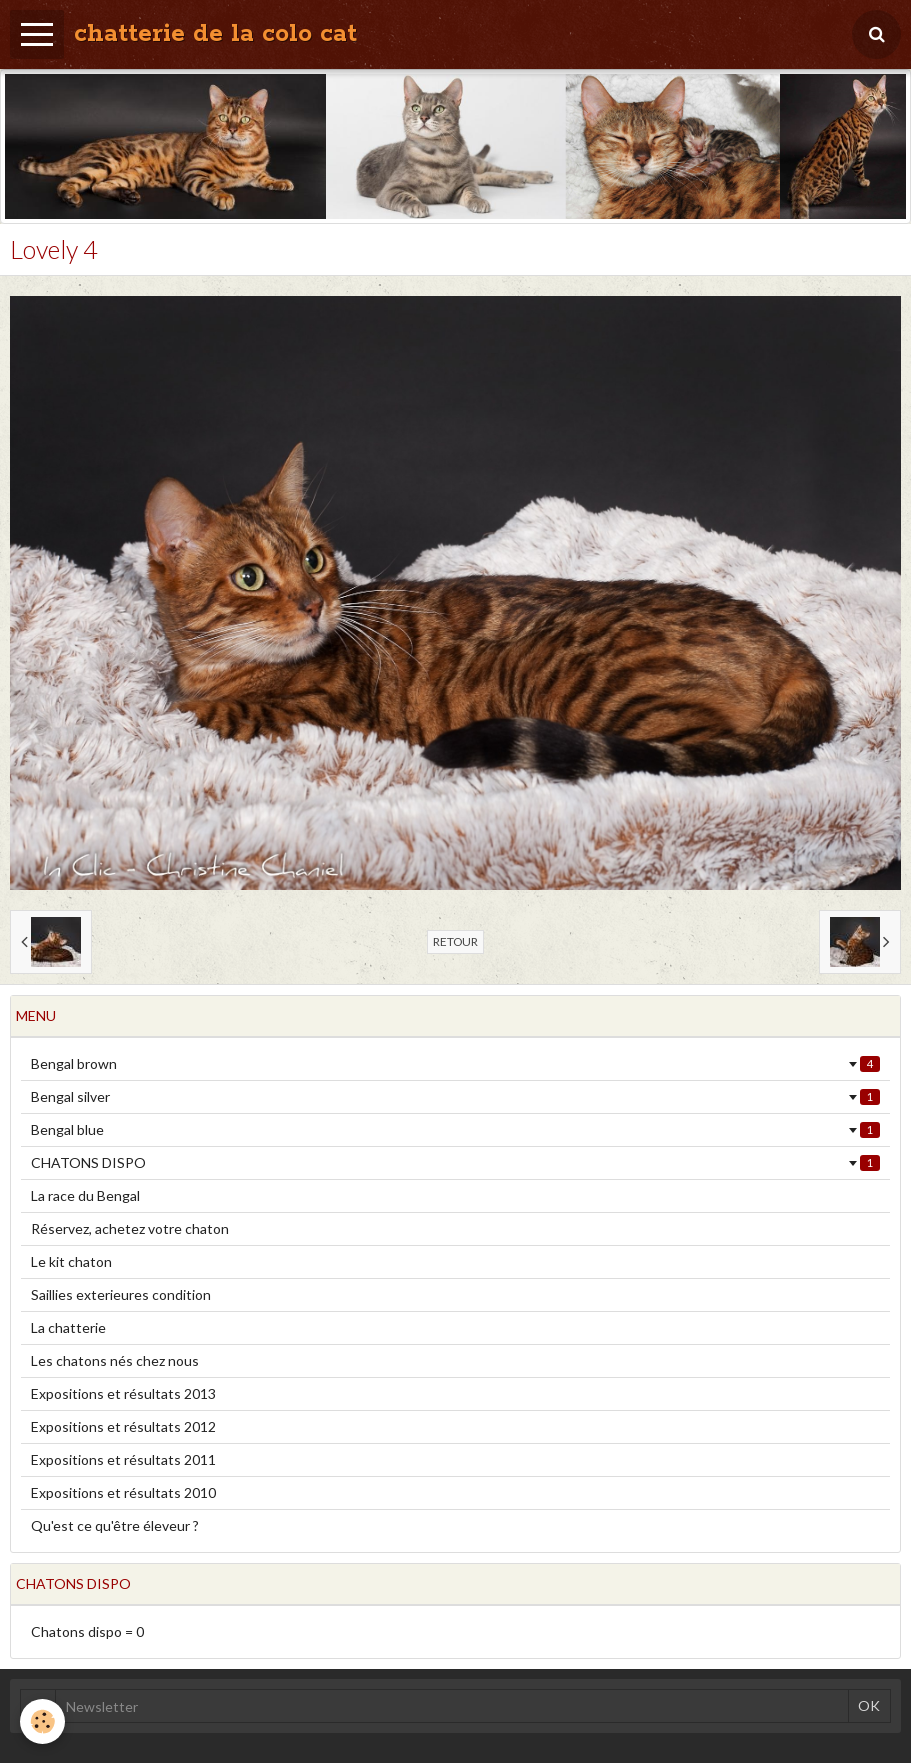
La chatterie (68, 1327)
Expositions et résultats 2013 (123, 1393)
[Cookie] (42, 1721)
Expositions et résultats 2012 (123, 1426)
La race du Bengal (85, 1195)
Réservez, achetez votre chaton (130, 1228)
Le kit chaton (71, 1261)
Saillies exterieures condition (121, 1294)
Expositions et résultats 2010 (123, 1492)
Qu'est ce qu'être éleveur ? (115, 1525)
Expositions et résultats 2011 (123, 1459)
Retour (455, 941)
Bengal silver (455, 1096)
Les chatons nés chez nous (115, 1360)
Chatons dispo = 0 (87, 1631)
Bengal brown (455, 1063)
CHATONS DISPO (455, 1162)
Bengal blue (455, 1129)
